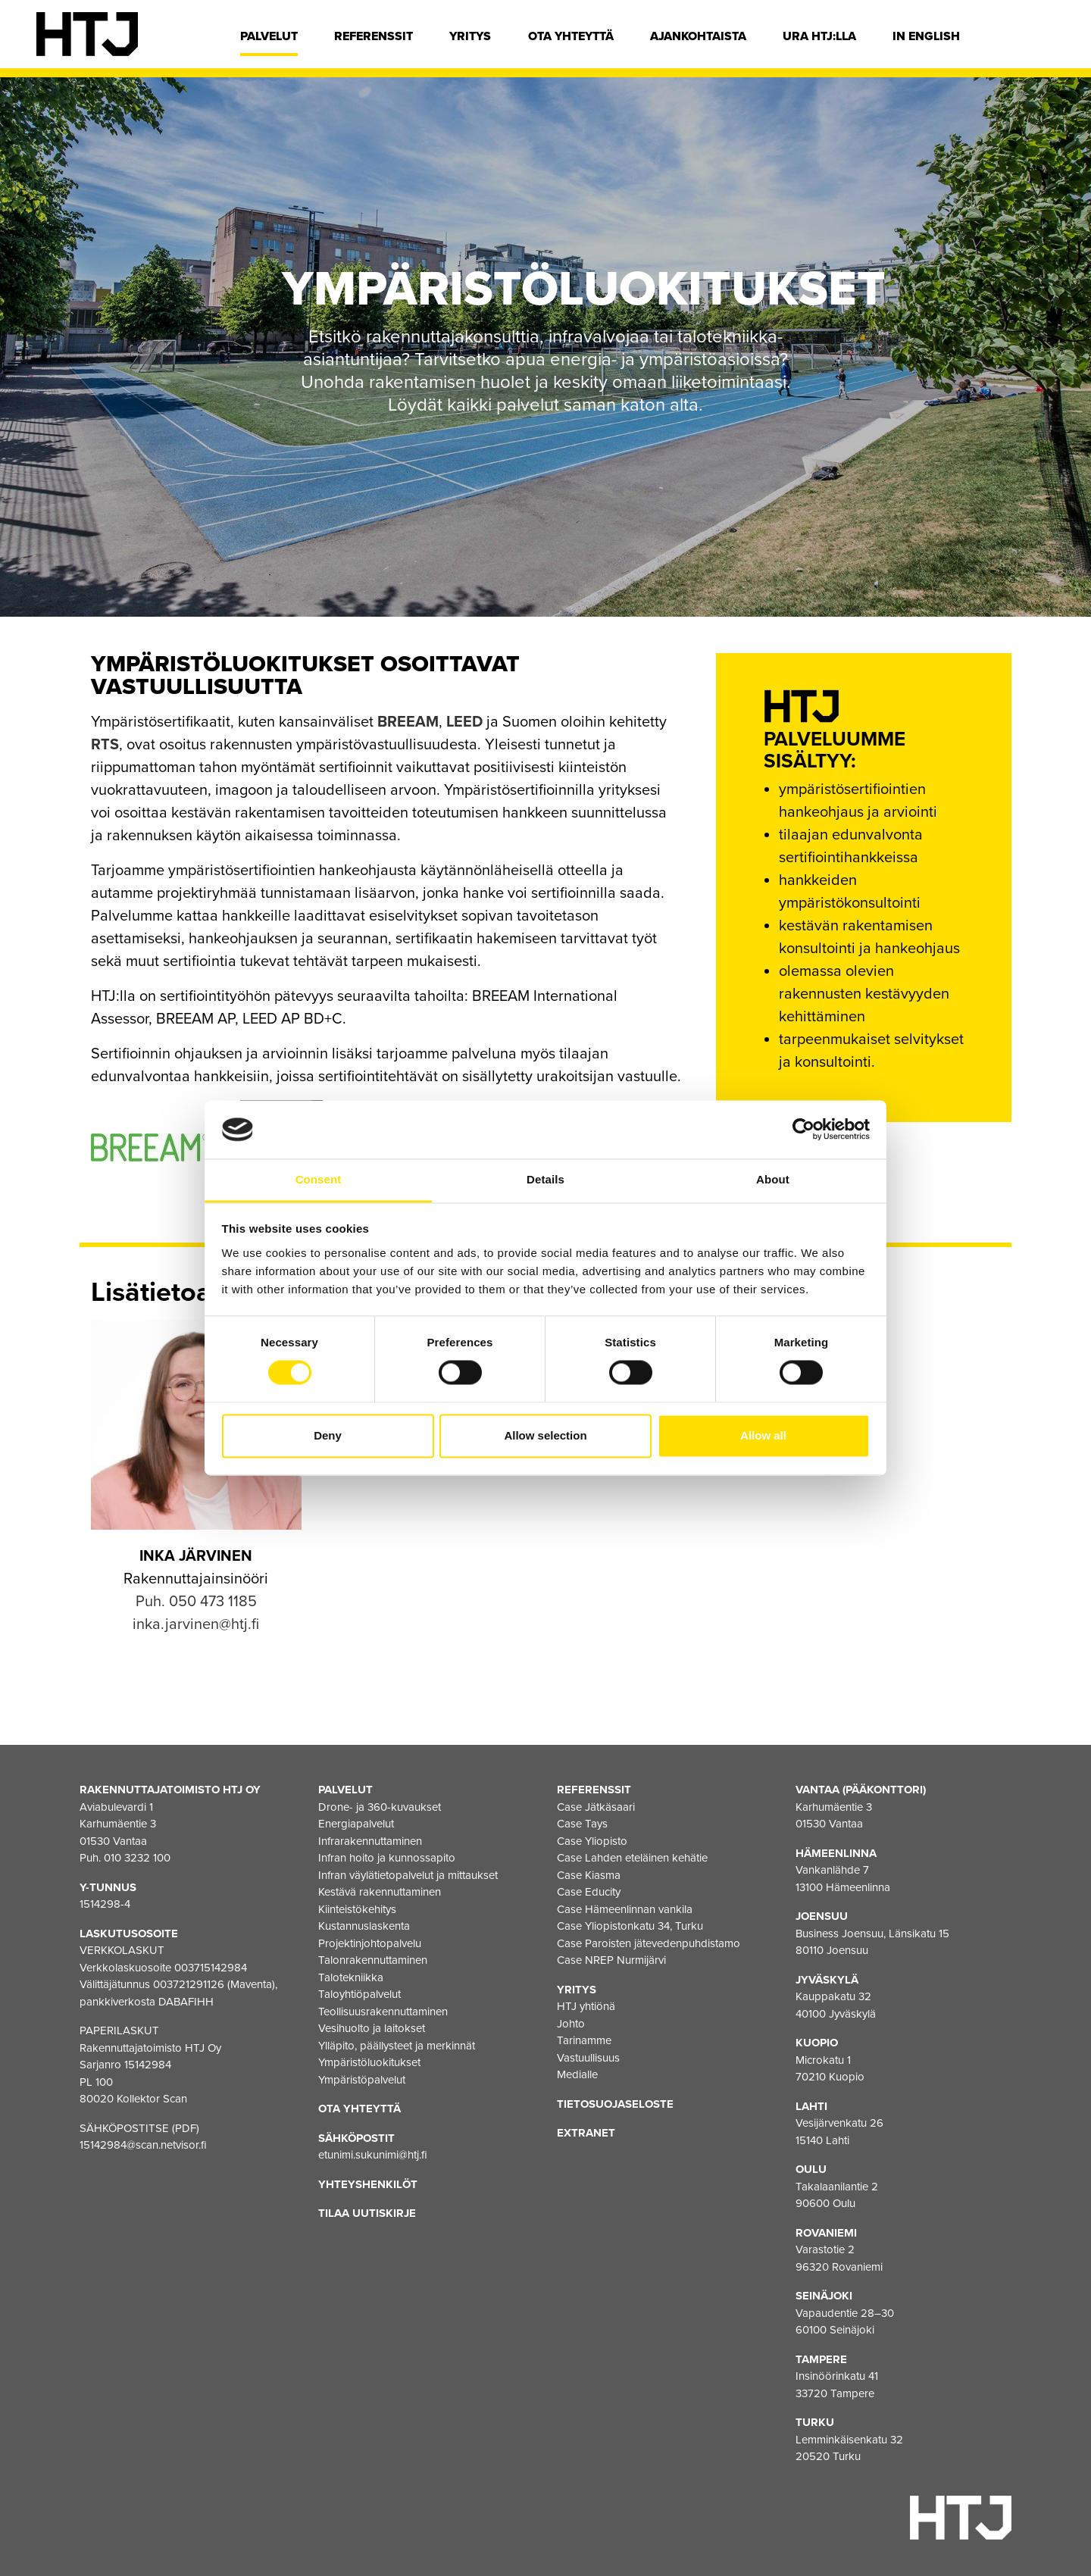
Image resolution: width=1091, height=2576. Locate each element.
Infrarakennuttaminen (370, 1841)
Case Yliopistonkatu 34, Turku (630, 1926)
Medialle (577, 2074)
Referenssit (373, 36)
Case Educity (589, 1892)
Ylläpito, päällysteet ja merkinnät (396, 2045)
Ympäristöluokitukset (369, 2062)
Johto (571, 2023)
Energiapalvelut (356, 1823)
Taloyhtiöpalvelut (359, 1994)
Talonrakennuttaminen (372, 1960)
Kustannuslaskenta (364, 1926)
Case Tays (582, 1823)
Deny (328, 1435)
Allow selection (545, 1435)
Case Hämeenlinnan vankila (624, 1909)
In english (926, 36)
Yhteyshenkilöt (367, 2184)
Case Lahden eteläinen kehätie (632, 1858)
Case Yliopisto (592, 1841)
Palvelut (269, 36)
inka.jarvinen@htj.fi (196, 1624)
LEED (464, 722)
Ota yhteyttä (571, 36)
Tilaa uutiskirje (367, 2213)
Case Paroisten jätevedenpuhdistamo (648, 1943)
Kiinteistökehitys (357, 1909)
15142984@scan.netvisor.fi (143, 2145)
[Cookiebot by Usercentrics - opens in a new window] (803, 1129)
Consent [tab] (318, 1179)
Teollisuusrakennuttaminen (383, 2011)
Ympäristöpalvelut (361, 2080)
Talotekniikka (350, 1977)
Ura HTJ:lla (819, 36)
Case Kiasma (589, 1875)
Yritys (470, 36)
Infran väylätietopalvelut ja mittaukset (408, 1875)
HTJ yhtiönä (586, 2006)
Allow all (763, 1435)
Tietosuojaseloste (615, 2104)
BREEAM (408, 722)
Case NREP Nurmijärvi (611, 1960)
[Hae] (1043, 40)
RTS (105, 745)
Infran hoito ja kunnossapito (386, 1858)
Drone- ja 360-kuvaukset (379, 1807)
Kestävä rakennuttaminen (379, 1892)
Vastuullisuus (588, 2058)
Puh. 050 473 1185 (196, 1602)
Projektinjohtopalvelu (369, 1943)
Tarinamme (584, 2040)
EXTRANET (586, 2133)
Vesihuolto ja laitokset (371, 2028)
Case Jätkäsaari (596, 1807)
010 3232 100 (137, 1858)
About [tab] (772, 1179)
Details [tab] (545, 1179)
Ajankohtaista (698, 36)
